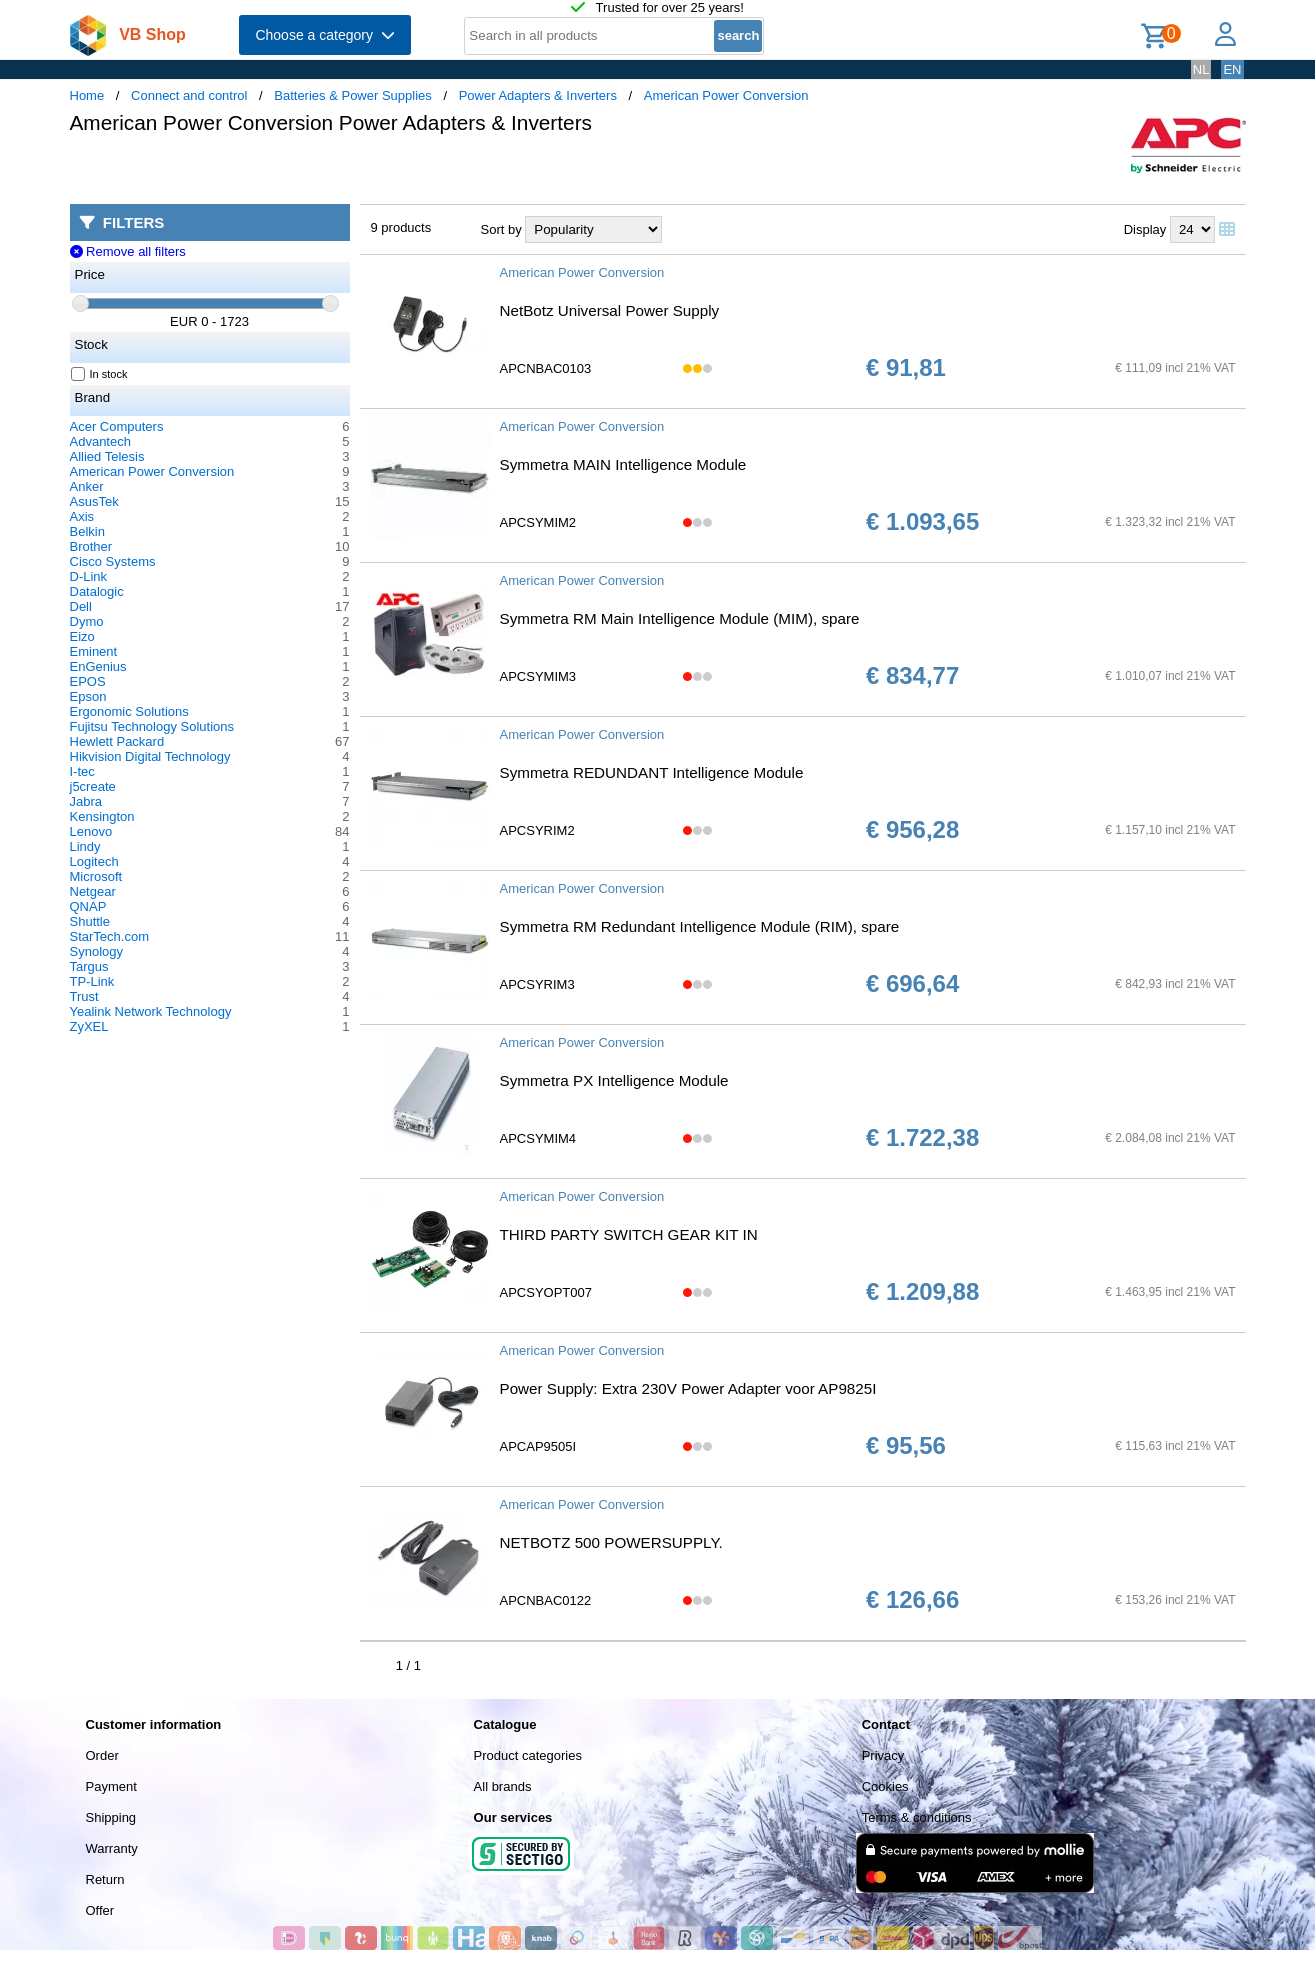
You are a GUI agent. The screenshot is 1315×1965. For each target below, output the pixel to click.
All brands (503, 1786)
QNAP (88, 906)
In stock (100, 374)
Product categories (528, 1755)
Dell (81, 606)
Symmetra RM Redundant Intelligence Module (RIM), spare (700, 926)
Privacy (883, 1755)
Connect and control (189, 95)
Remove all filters (128, 251)
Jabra (86, 801)
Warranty (112, 1848)
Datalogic (97, 591)
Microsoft (96, 876)
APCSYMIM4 (538, 1138)
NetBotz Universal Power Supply (610, 310)
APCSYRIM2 (537, 830)
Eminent (94, 651)
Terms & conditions (917, 1817)
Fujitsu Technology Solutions (152, 726)
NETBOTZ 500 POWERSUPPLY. (611, 1542)
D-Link (89, 576)
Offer (100, 1910)
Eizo (82, 636)
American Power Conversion (726, 95)
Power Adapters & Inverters (538, 95)
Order (102, 1755)
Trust (84, 996)
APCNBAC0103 (546, 368)
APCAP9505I (538, 1446)
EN (1232, 69)
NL (1201, 69)
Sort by (501, 229)
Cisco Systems (113, 561)
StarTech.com (109, 936)
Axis (82, 516)
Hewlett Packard (117, 741)
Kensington (102, 816)
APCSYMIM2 (538, 522)
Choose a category (324, 35)
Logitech (94, 861)
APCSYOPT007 (546, 1292)
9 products (401, 227)
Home (87, 95)
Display (1145, 229)
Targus (89, 966)
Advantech (100, 441)
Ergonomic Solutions (129, 711)
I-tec (82, 771)
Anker (87, 486)
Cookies (885, 1786)
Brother (91, 546)
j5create (93, 786)
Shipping (111, 1817)
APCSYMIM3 (538, 676)
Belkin (87, 531)
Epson (88, 696)
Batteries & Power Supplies (353, 95)
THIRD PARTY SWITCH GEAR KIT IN (629, 1234)
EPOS (88, 681)
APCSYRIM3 (537, 984)
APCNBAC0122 (546, 1600)
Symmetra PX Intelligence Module (614, 1080)
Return (105, 1879)
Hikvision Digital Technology (150, 756)
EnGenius (98, 666)
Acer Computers (117, 426)
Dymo (87, 621)
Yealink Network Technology (151, 1011)
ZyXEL (89, 1026)
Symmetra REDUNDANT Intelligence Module (652, 772)
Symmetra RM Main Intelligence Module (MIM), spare (680, 618)
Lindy (85, 846)
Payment (111, 1786)
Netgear (93, 891)
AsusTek (94, 501)
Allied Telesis (107, 456)
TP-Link (92, 981)
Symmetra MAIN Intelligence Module (623, 464)
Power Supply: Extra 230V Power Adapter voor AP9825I (688, 1388)
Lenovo (91, 831)
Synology (96, 951)
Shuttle (90, 921)
